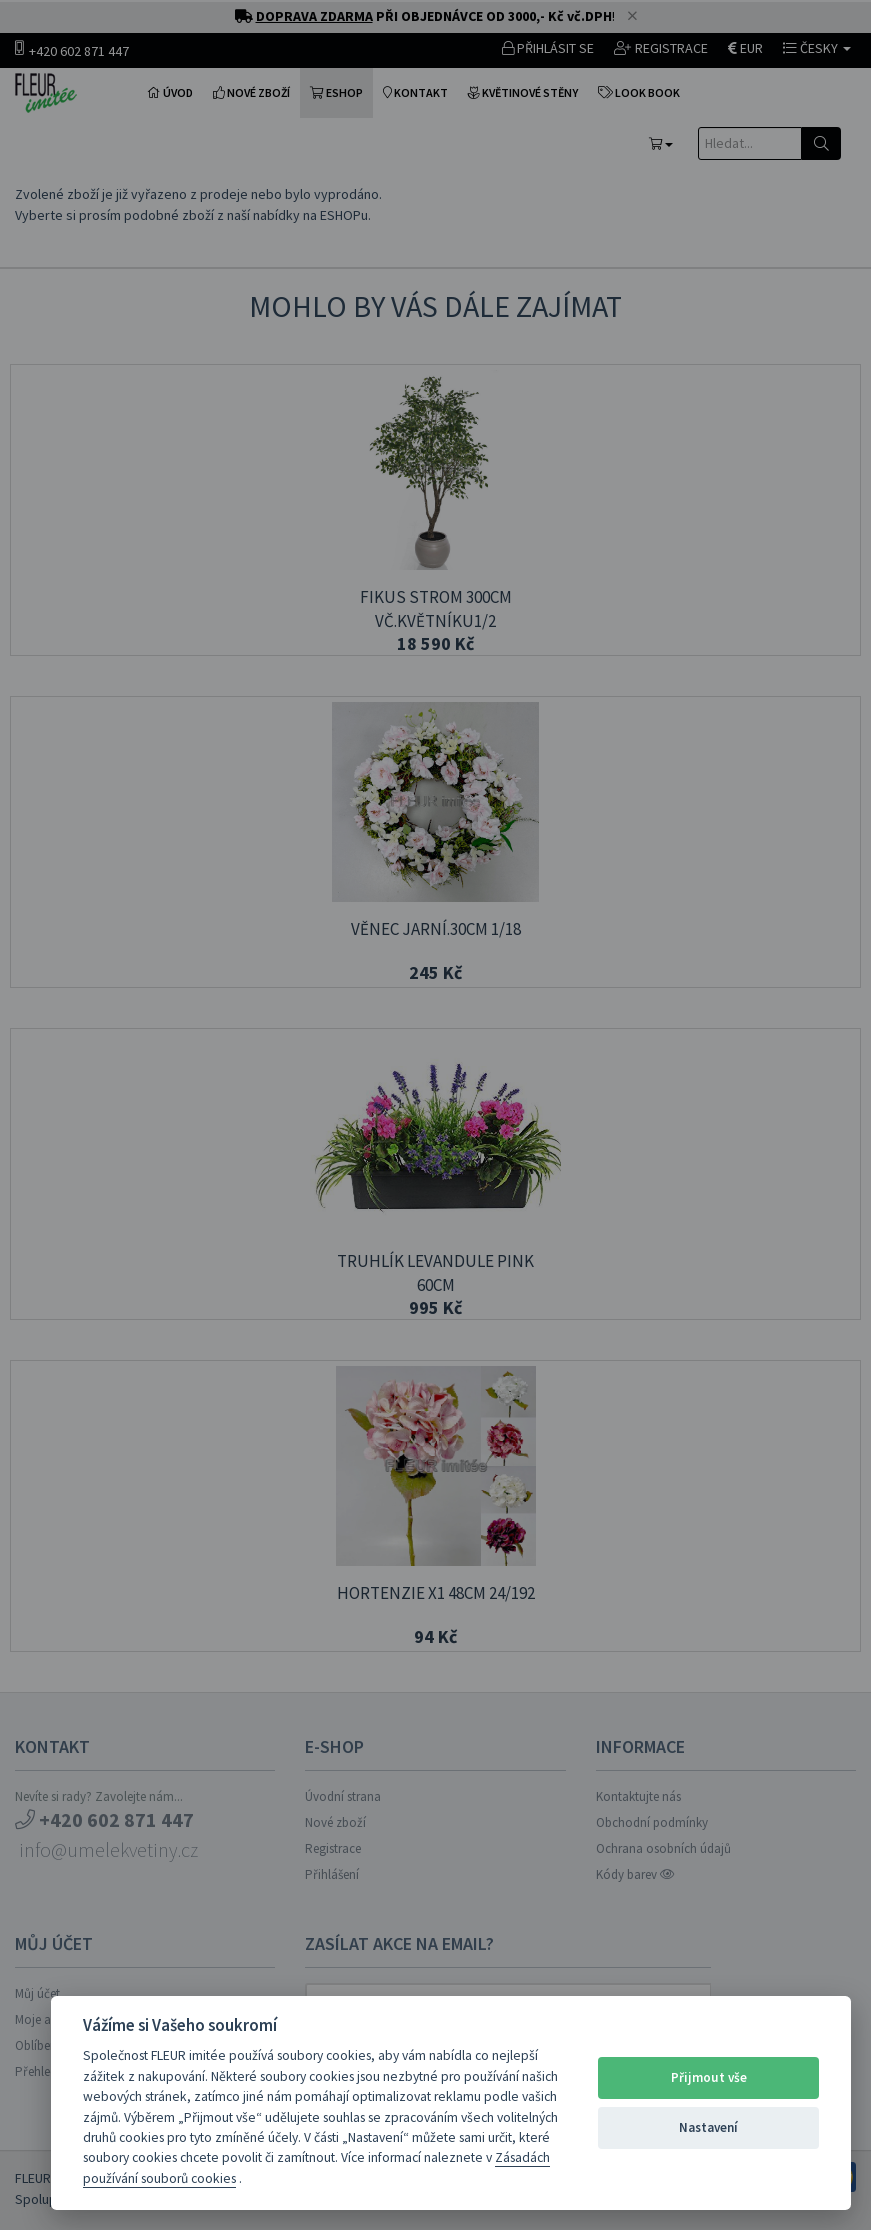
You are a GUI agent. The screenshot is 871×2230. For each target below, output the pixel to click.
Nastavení (708, 2127)
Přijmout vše (709, 2077)
